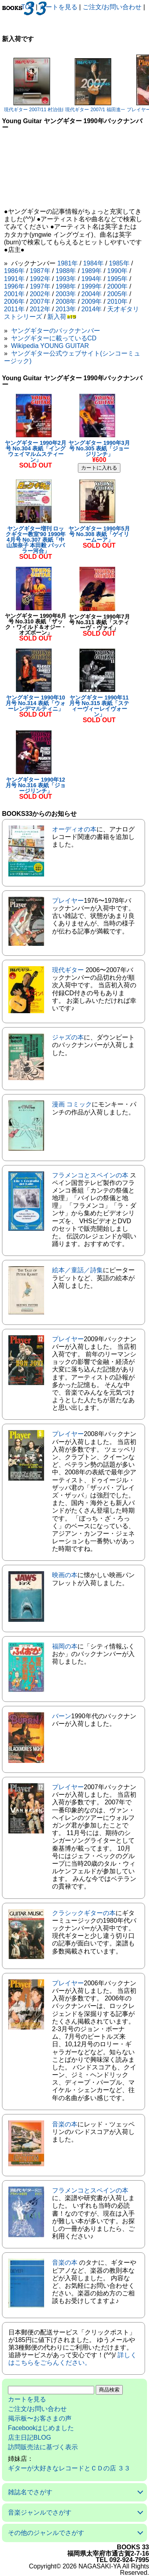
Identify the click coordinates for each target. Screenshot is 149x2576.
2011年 (14, 309)
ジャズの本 (68, 1037)
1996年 (14, 286)
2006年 (14, 301)
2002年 (40, 294)
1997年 (40, 286)
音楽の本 (64, 2124)
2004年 (91, 294)
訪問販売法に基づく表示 (43, 2447)
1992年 (40, 278)
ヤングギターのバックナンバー (55, 330)
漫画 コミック (72, 1104)
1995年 (117, 278)
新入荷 (56, 316)
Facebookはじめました (41, 2428)
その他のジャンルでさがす (46, 2532)
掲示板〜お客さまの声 (40, 2418)
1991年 (14, 278)
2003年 (66, 294)
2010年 (117, 301)
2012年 (40, 309)
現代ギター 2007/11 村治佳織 (35, 109)
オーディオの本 (74, 829)
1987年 (40, 270)
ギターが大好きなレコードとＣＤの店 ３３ (69, 2468)
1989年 (91, 270)
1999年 (91, 286)
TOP (27, 7)
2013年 (66, 309)
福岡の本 (64, 1646)
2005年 (117, 294)
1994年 (91, 278)
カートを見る (58, 7)
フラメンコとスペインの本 (90, 1175)
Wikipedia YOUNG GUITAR (50, 345)
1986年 (14, 270)
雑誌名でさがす (30, 2492)
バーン (61, 1716)
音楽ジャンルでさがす (40, 2512)
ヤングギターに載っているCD (54, 338)
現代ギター (68, 970)
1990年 (117, 270)
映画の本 (64, 1575)
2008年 (66, 301)
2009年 (91, 301)
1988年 (66, 270)
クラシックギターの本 (84, 1913)
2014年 (91, 309)
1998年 (66, 286)
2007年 (40, 301)
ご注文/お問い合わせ (112, 7)
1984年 (93, 263)
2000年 (117, 286)
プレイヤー (68, 900)
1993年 (66, 278)
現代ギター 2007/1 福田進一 (95, 109)
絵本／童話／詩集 (77, 1270)
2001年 (14, 294)
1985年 (119, 263)
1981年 (67, 263)
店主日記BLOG (29, 2437)
